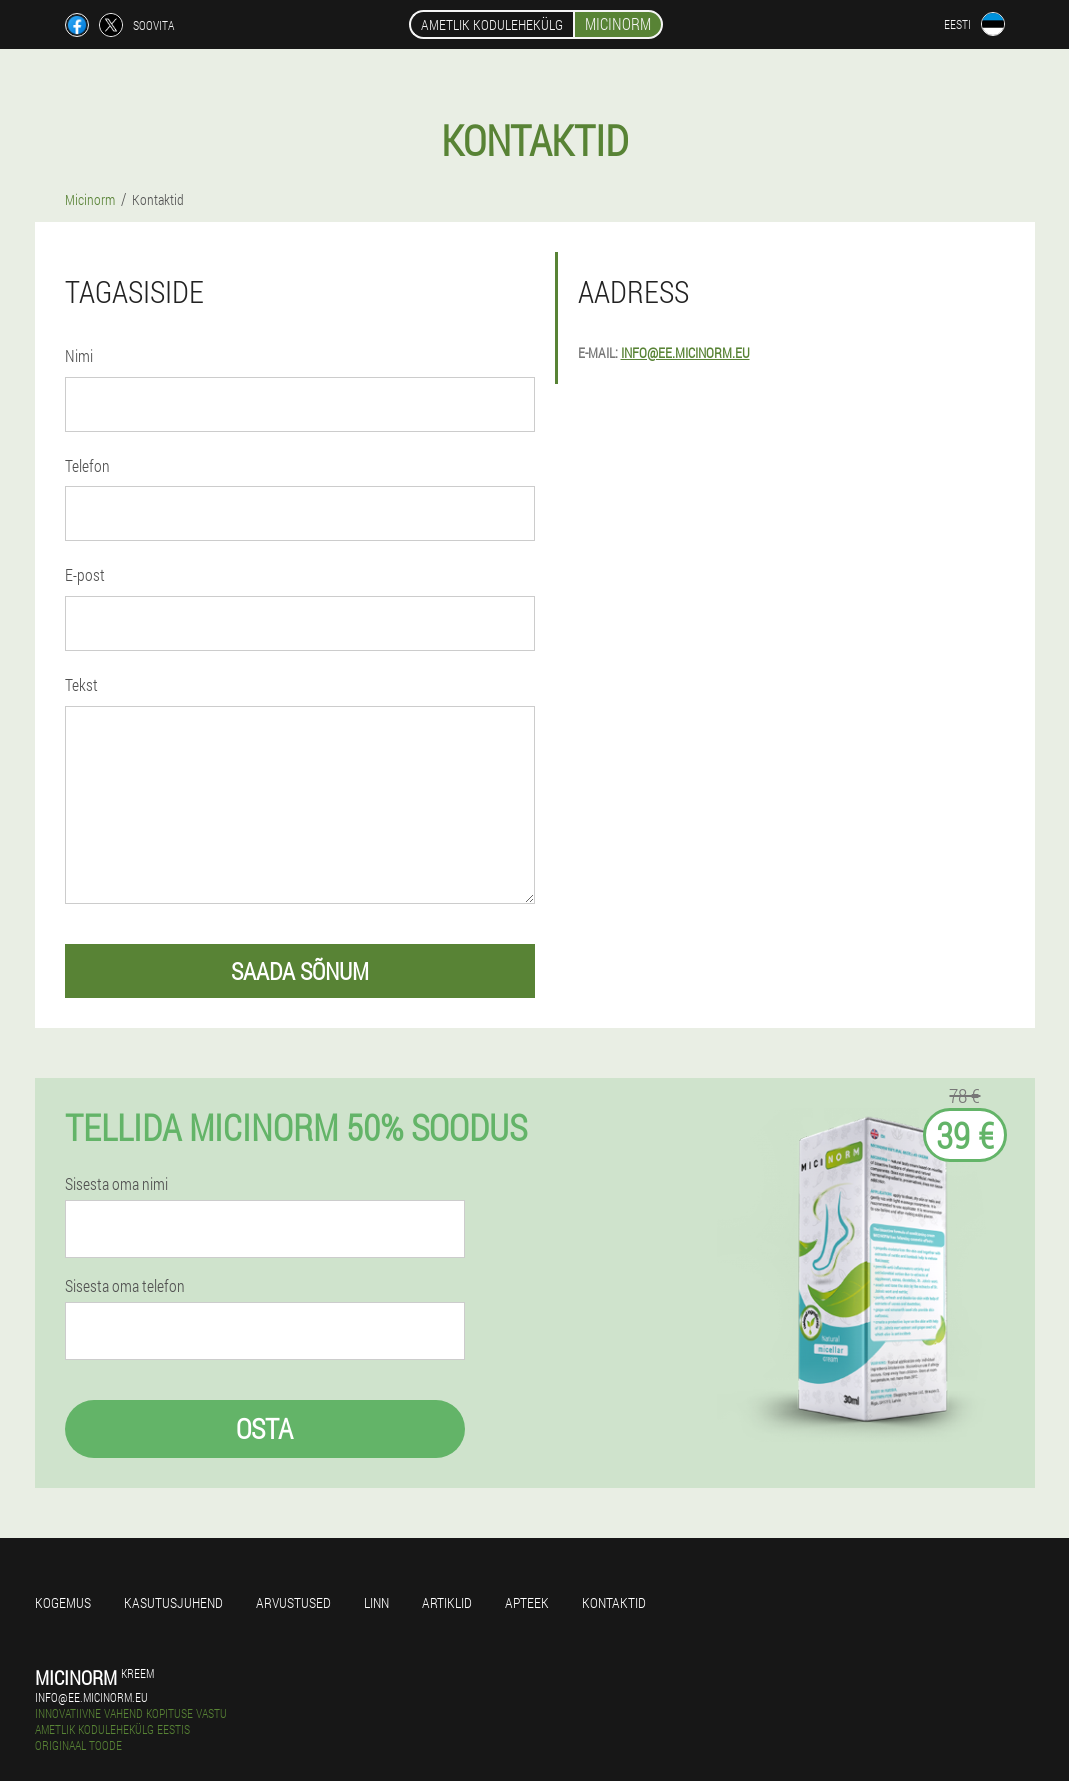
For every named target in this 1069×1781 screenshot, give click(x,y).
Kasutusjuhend (173, 1602)
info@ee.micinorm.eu (685, 352)
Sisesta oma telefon (125, 1286)
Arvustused (293, 1602)
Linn (376, 1602)
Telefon (87, 465)
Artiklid (447, 1602)
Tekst (81, 684)
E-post (85, 574)
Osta (264, 1428)
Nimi (79, 355)
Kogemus (63, 1602)
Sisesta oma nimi (116, 1184)
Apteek (527, 1602)
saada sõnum (300, 971)
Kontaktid (614, 1602)
